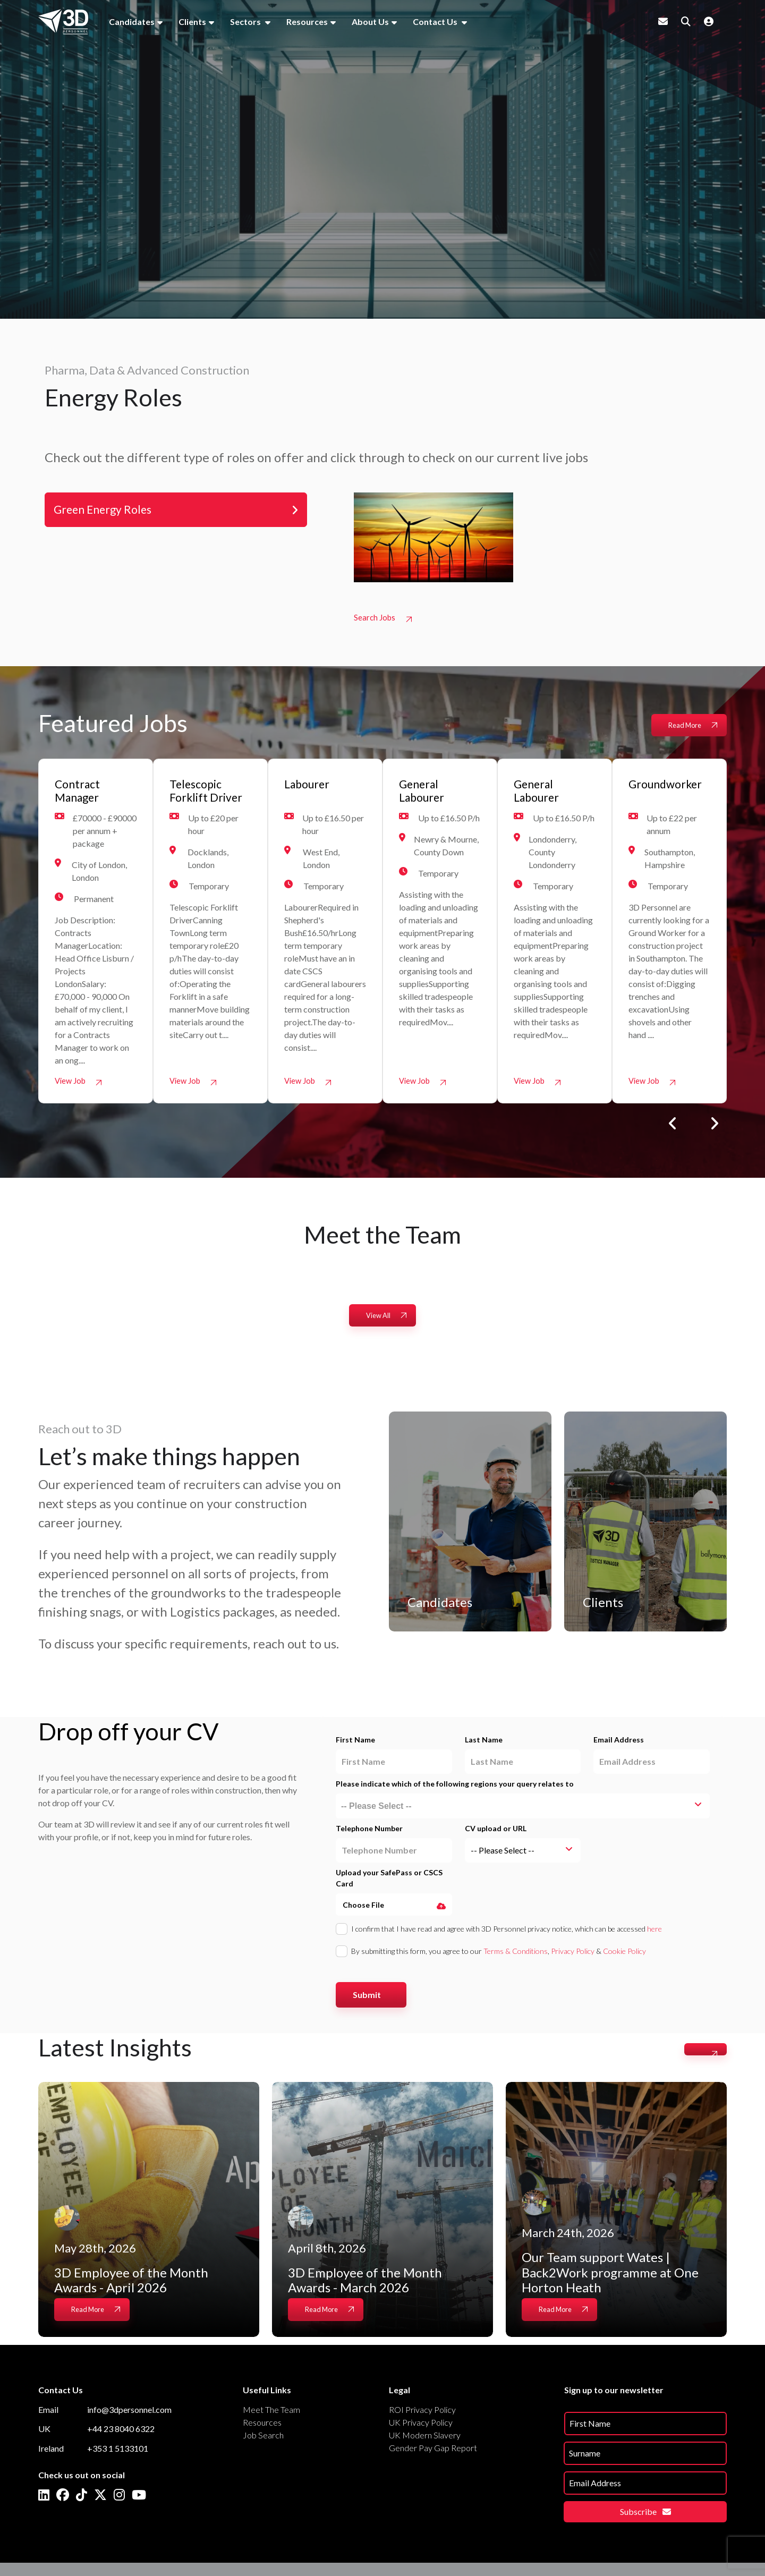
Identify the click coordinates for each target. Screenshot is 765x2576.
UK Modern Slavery (425, 2439)
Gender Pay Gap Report (433, 2451)
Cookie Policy (624, 1955)
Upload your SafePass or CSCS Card (389, 1882)
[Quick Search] (686, 21)
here (654, 1932)
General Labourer (425, 794)
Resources (307, 21)
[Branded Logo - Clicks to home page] (63, 22)
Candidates (132, 21)
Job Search (263, 2439)
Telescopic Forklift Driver (198, 801)
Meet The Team (271, 2413)
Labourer (310, 786)
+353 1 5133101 (117, 2452)
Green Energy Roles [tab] (109, 510)
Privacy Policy (572, 1955)
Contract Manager (80, 794)
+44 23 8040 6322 (121, 2433)
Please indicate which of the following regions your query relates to (455, 1787)
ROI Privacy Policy (422, 2413)
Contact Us (436, 21)
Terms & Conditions (515, 1955)
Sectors (246, 21)
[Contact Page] (663, 21)
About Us (370, 21)
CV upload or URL (495, 1832)
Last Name (484, 1743)
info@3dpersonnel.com (129, 2413)
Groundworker (670, 786)
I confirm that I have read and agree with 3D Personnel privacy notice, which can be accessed (506, 1932)
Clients (192, 21)
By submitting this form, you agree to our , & (498, 1955)
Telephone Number (369, 1832)
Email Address (618, 1743)
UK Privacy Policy (421, 2426)
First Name (355, 1743)
